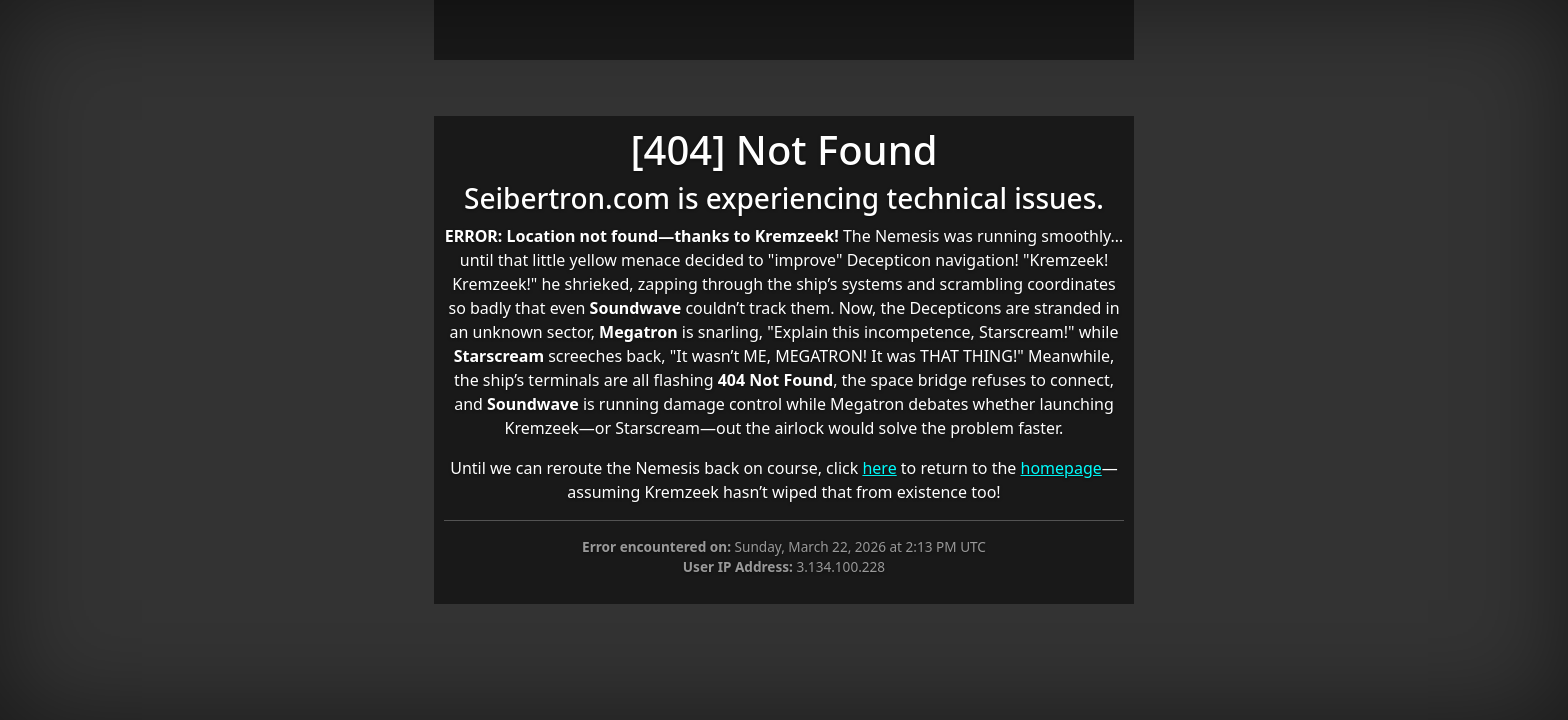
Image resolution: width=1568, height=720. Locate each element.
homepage (1061, 468)
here (879, 468)
